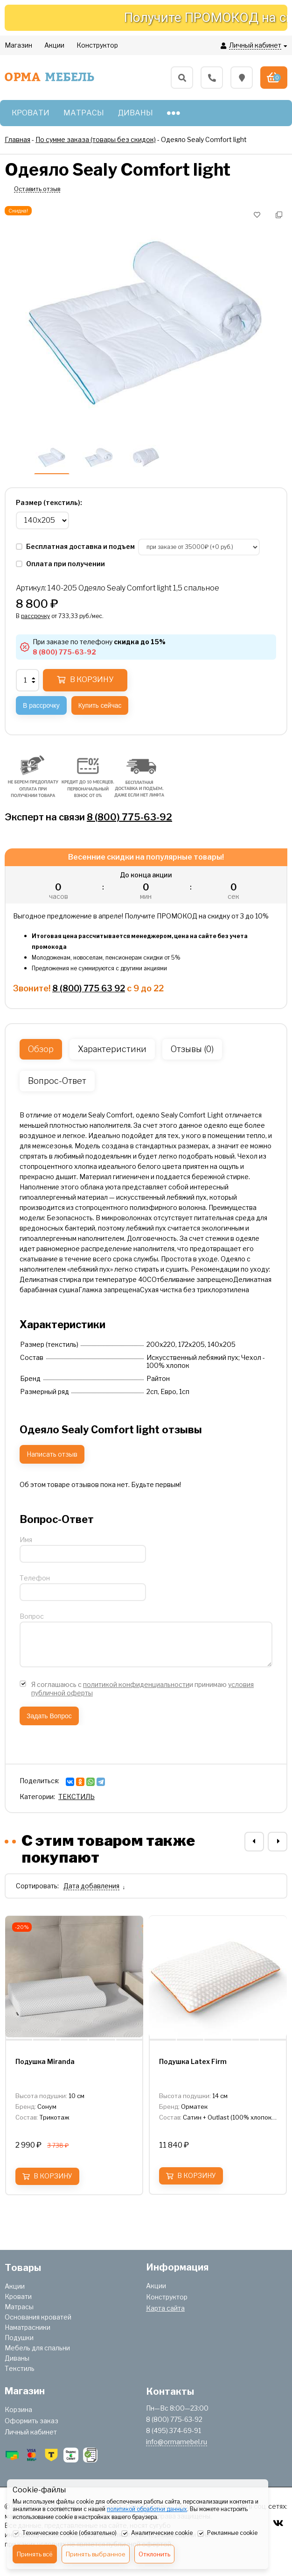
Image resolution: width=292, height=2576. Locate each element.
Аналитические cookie (157, 2533)
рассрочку (35, 616)
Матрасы (19, 2307)
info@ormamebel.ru (176, 2442)
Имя (26, 1540)
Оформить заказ (31, 2421)
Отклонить (154, 2554)
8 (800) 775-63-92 (129, 817)
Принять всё (35, 2554)
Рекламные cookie (227, 2533)
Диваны (17, 2358)
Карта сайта (165, 2308)
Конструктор (167, 2297)
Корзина (18, 2409)
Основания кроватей (38, 2317)
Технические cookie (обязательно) (65, 2533)
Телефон (35, 1578)
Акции (15, 2286)
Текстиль (20, 2368)
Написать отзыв (52, 1454)
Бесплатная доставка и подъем (76, 546)
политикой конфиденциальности (136, 1684)
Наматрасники (27, 2327)
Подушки (19, 2337)
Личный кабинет (31, 2432)
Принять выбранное (95, 2554)
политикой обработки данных (147, 2508)
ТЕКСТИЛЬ (76, 1796)
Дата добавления (91, 1886)
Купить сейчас (100, 705)
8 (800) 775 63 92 (88, 988)
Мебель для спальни (37, 2348)
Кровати (18, 2296)
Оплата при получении (60, 564)
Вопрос (32, 1616)
